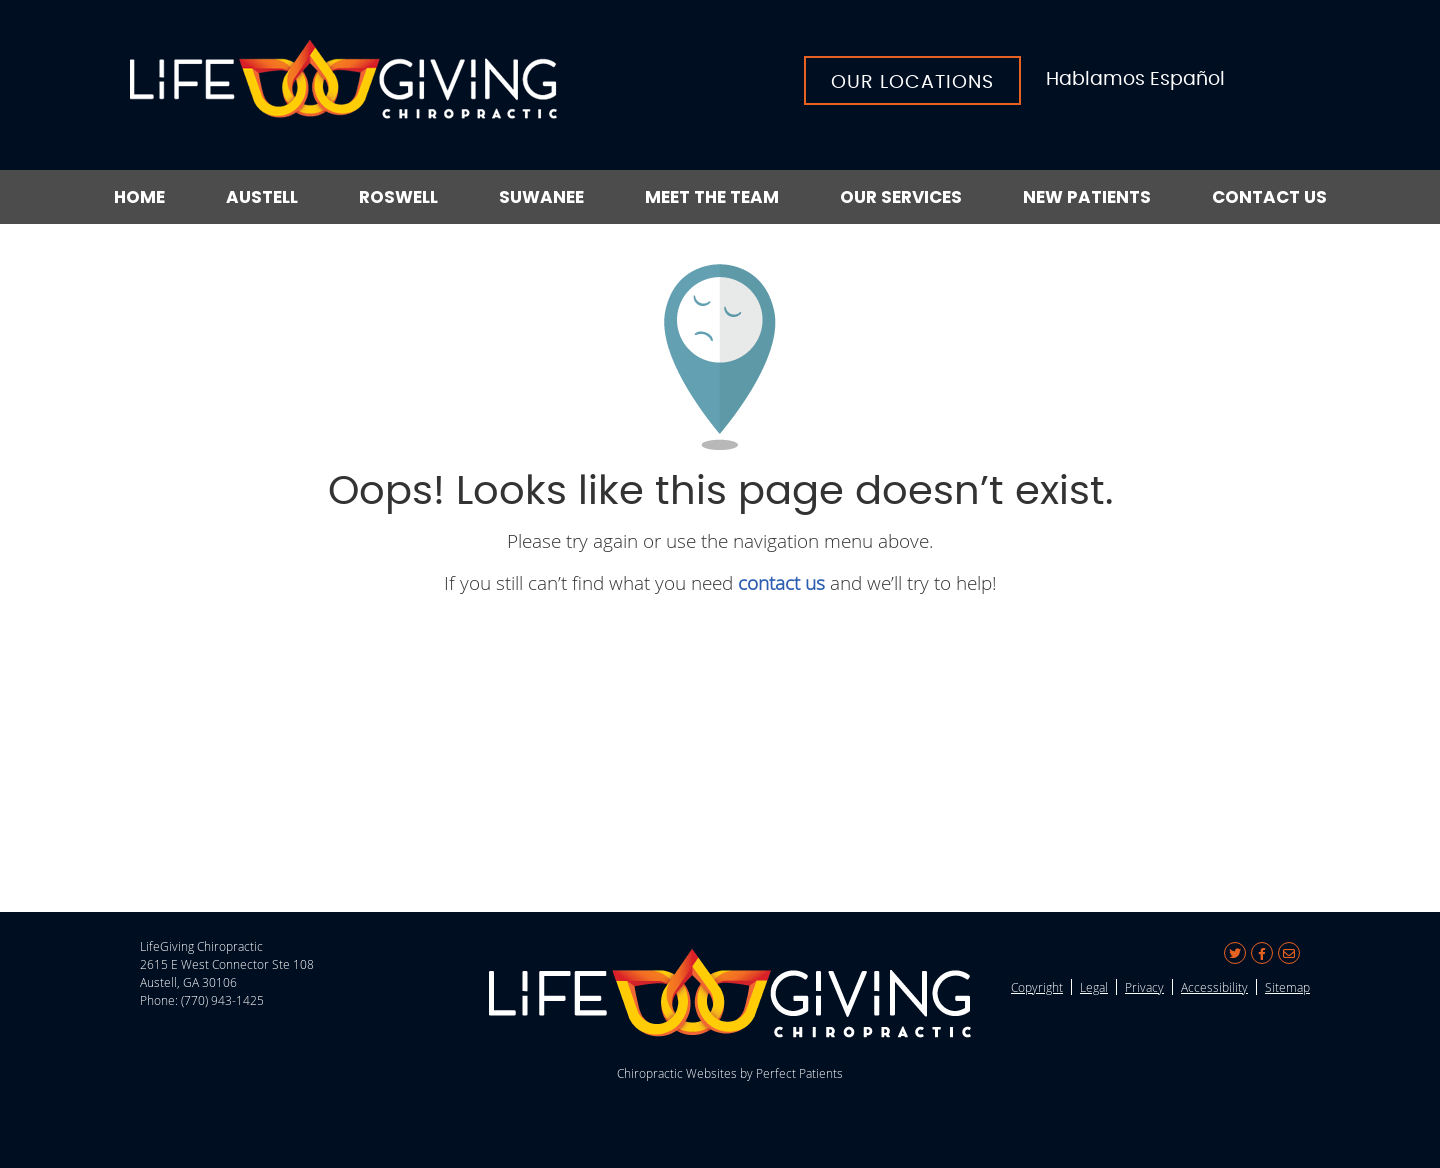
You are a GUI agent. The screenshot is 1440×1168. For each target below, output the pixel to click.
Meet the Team (712, 197)
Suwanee (541, 197)
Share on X (1235, 953)
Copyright (1037, 987)
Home (139, 197)
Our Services (901, 197)
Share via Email (1289, 953)
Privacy (1144, 987)
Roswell (398, 197)
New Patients (1087, 197)
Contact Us (1269, 197)
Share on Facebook (1262, 953)
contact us (781, 582)
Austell (262, 197)
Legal (1094, 987)
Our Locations (912, 82)
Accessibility (1214, 987)
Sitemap (1287, 987)
